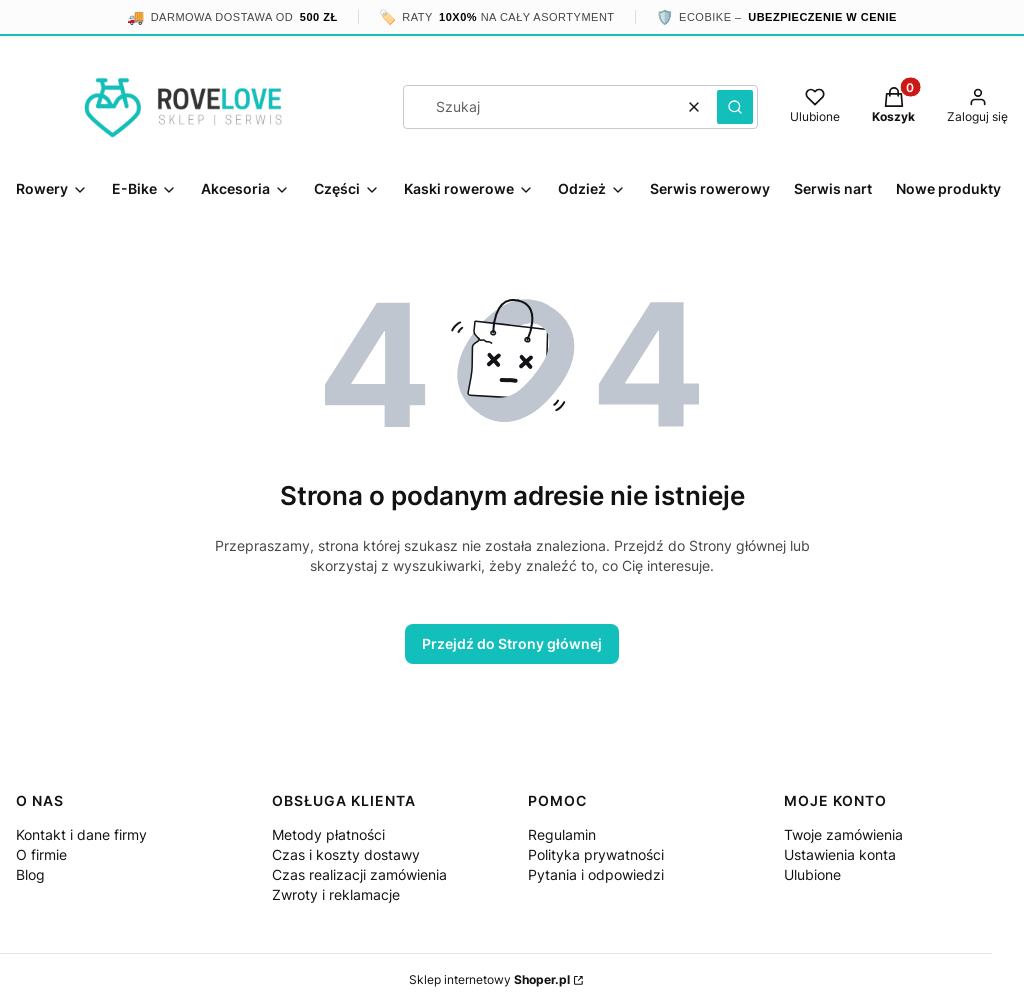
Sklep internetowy (489, 979)
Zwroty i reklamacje (336, 894)
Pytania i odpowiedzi (596, 874)
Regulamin (562, 834)
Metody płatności (328, 834)
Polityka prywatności (596, 854)
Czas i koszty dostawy (346, 854)
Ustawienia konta (840, 854)
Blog (30, 874)
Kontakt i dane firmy (81, 834)
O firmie (41, 854)
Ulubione (812, 874)
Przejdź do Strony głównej (512, 643)
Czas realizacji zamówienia (359, 874)
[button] (735, 107)
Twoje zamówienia (843, 834)
